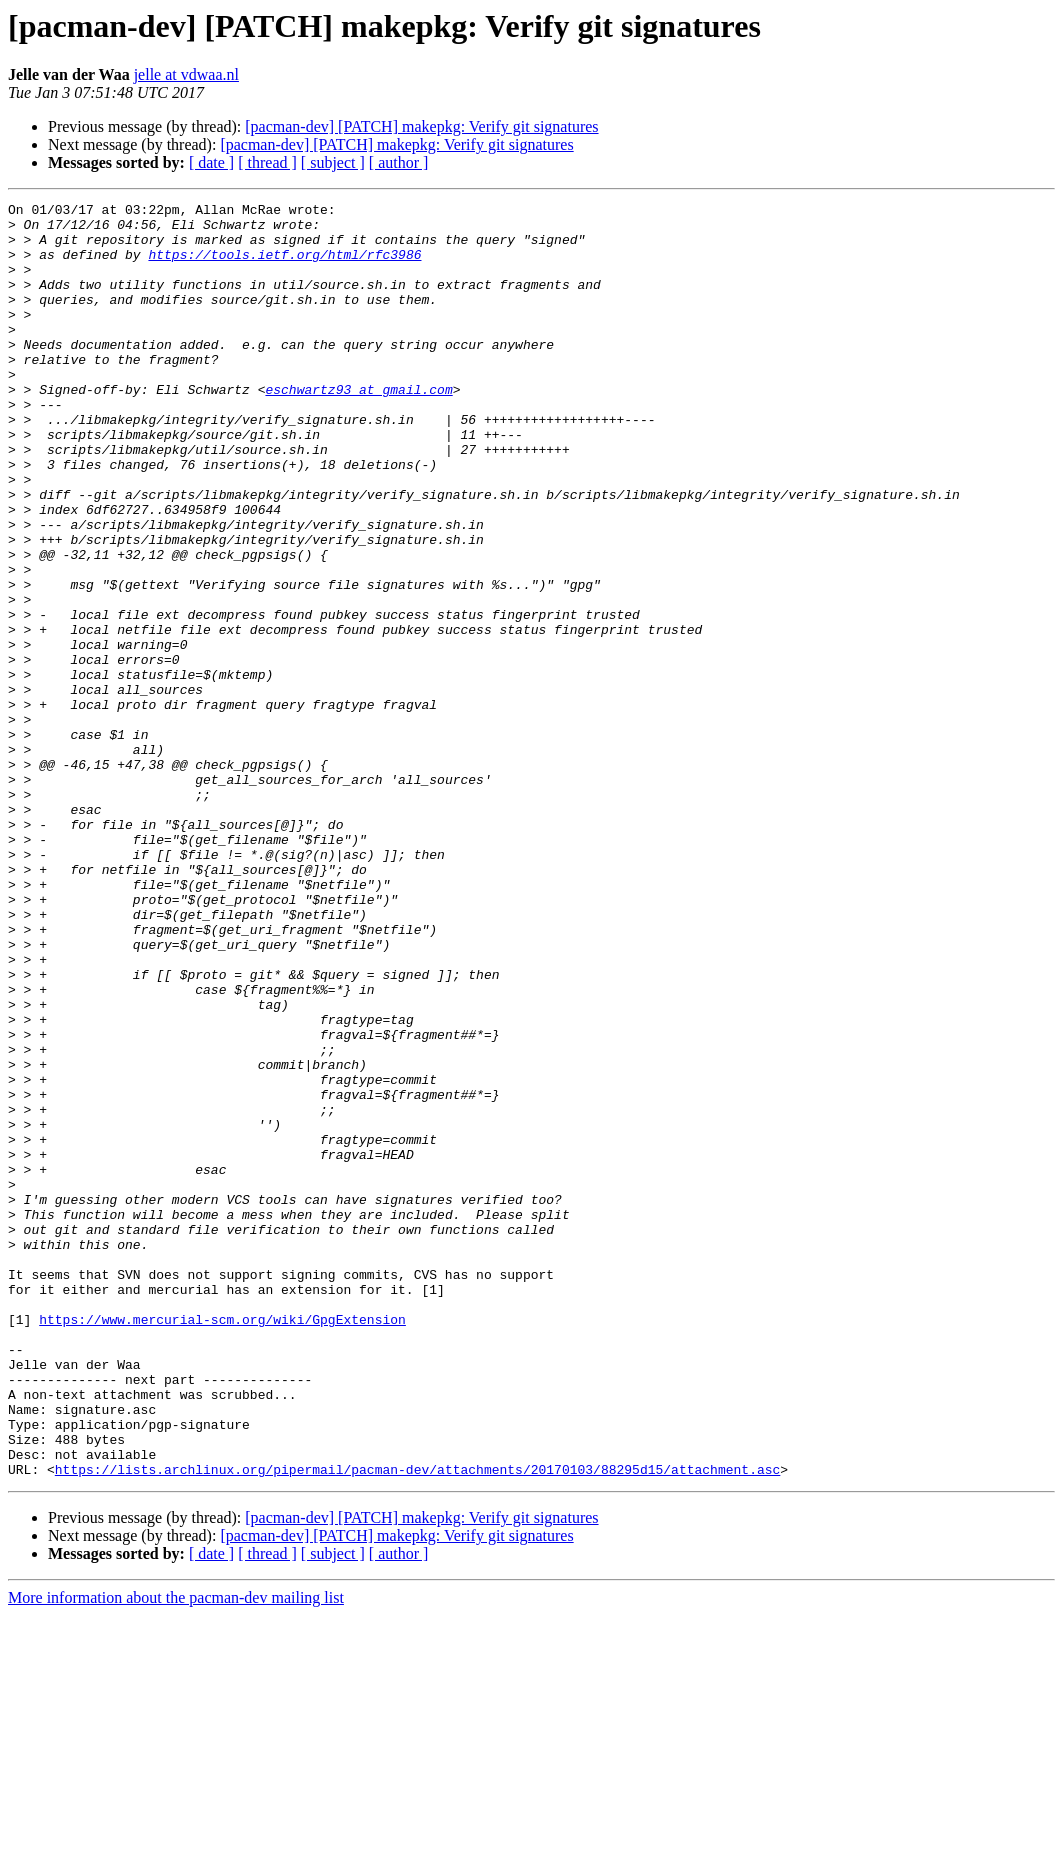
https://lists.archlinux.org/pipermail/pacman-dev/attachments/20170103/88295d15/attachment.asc (417, 1724)
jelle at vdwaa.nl (186, 74)
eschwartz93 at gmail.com (358, 428)
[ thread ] (267, 162)
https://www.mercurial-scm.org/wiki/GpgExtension (222, 1544)
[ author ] (399, 162)
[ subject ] (333, 162)
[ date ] (211, 162)
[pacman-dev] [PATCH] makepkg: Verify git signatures (421, 126)
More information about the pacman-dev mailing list (176, 1852)
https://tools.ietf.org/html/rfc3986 (284, 266)
